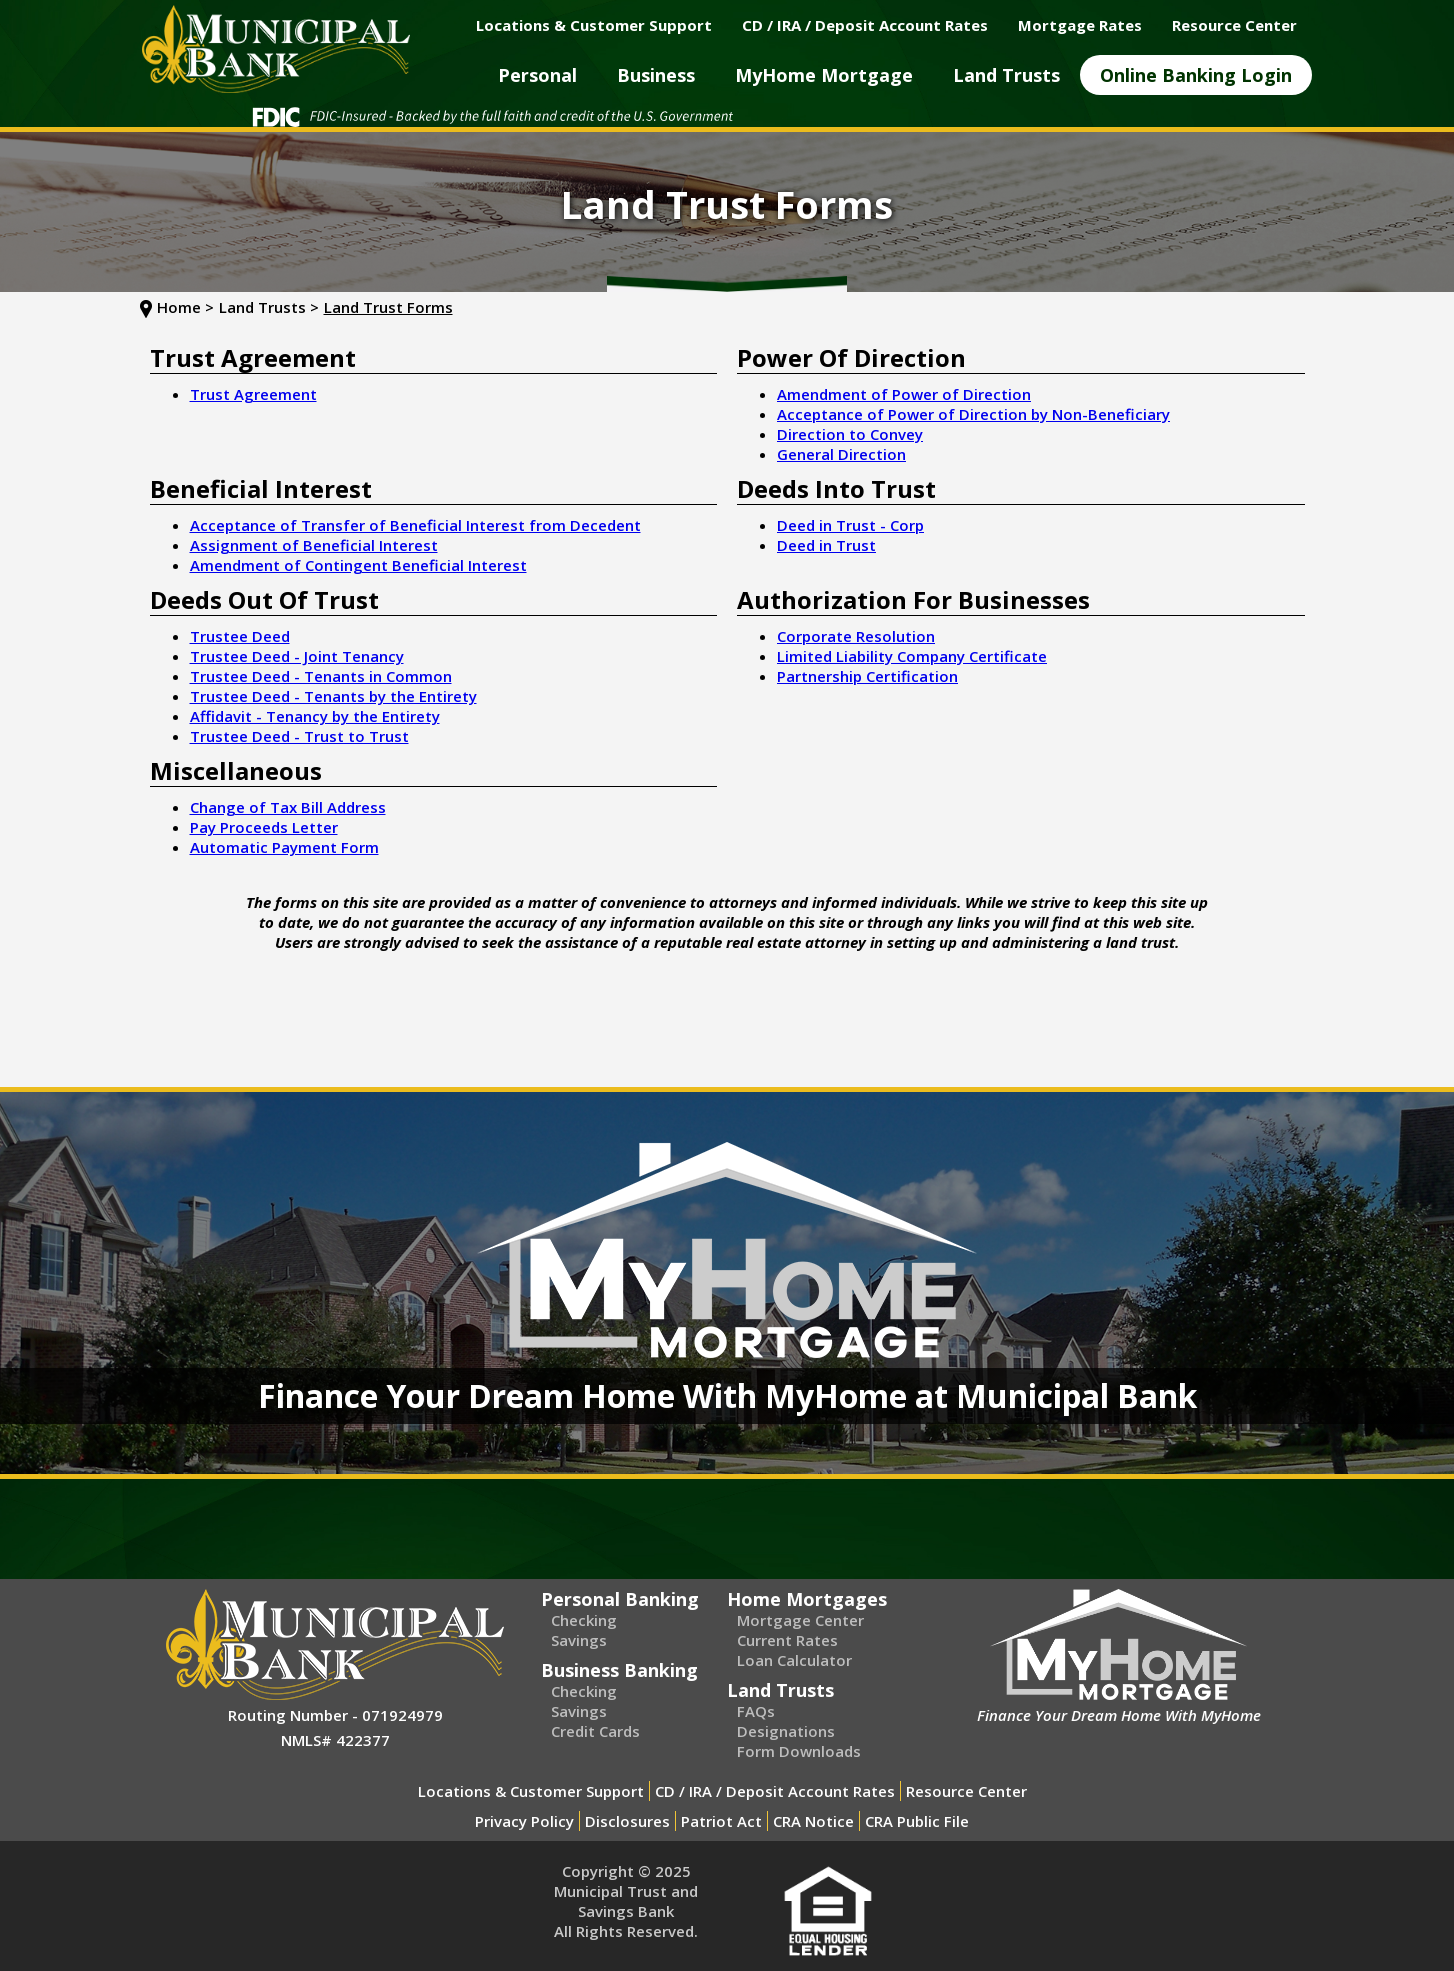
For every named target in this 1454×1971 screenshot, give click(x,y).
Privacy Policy (524, 1821)
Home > (185, 307)
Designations (786, 1731)
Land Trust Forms (388, 307)
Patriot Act (721, 1821)
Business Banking (619, 1670)
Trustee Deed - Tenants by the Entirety (333, 696)
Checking (584, 1620)
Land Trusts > (269, 307)
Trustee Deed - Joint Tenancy (297, 656)
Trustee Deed (240, 636)
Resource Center (966, 1791)
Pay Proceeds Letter (264, 827)
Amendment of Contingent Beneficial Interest (358, 565)
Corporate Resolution (856, 636)
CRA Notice (813, 1821)
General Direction (841, 454)
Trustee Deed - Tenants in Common (321, 676)
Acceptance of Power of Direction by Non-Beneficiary (973, 414)
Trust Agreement (253, 394)
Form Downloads (799, 1751)
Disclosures (627, 1821)
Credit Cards (595, 1731)
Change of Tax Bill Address (288, 807)
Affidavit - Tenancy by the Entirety (315, 716)
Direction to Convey (850, 434)
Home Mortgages (807, 1599)
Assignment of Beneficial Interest (314, 545)
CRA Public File (917, 1821)
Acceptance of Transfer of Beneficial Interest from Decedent (415, 525)
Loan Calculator (794, 1660)
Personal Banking (620, 1599)
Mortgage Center (800, 1620)
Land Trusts (780, 1690)
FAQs (756, 1711)
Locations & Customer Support (531, 1791)
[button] (537, 75)
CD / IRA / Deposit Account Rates (775, 1791)
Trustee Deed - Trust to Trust (299, 736)
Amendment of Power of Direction (904, 394)
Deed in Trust (826, 545)
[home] (276, 49)
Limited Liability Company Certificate (912, 656)
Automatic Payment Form (284, 847)
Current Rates (787, 1640)
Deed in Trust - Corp (850, 525)
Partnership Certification (867, 676)
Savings (579, 1640)
